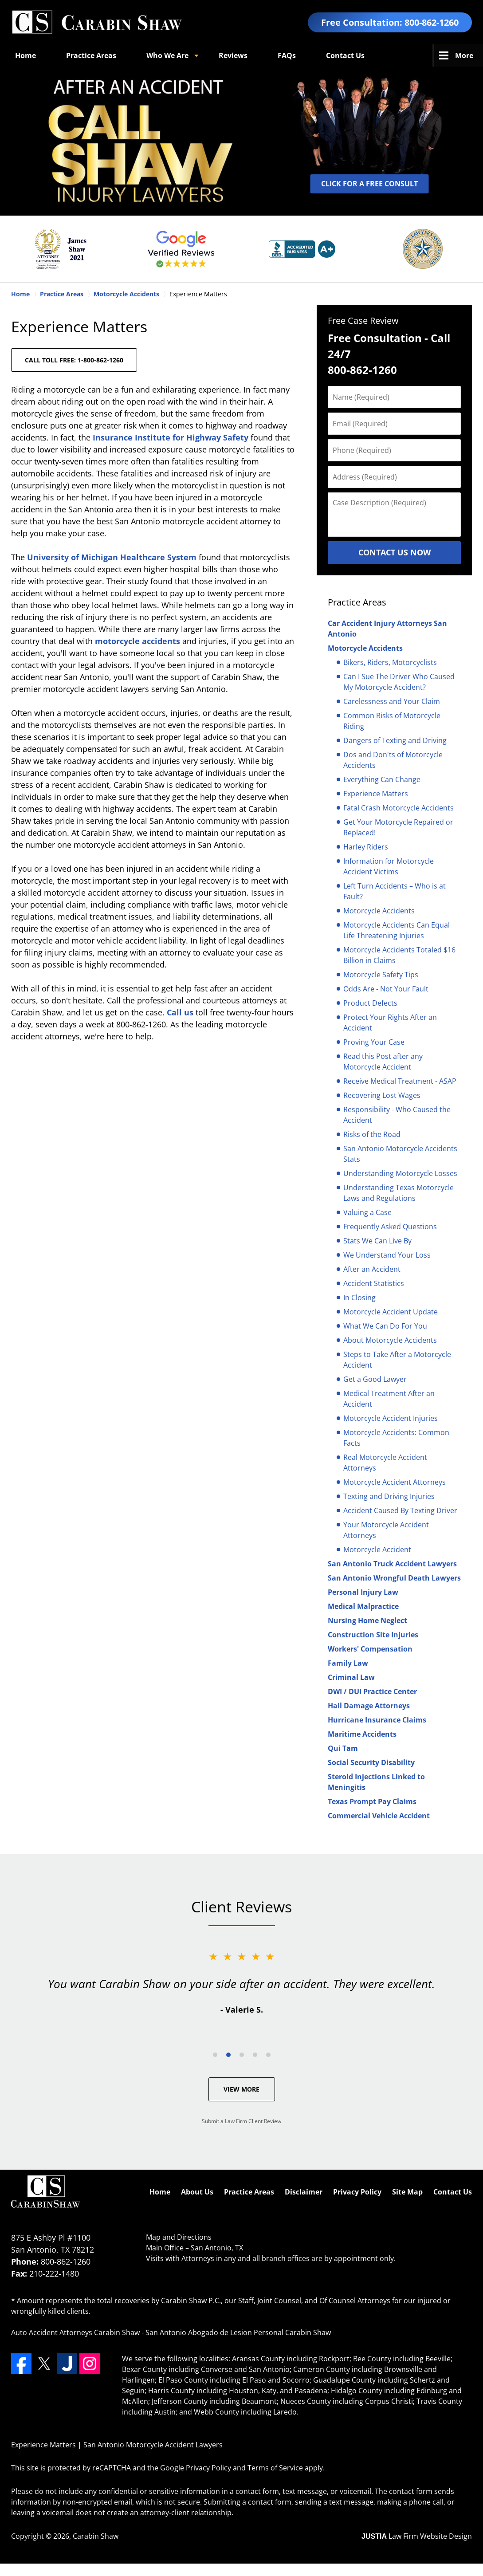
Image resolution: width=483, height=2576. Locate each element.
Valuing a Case (367, 1212)
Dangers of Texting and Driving (395, 740)
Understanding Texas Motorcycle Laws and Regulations (398, 1193)
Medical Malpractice (363, 1606)
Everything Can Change (381, 779)
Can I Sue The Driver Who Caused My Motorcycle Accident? (399, 682)
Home (25, 55)
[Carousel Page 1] (215, 2054)
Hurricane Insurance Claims (377, 1720)
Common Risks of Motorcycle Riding (391, 721)
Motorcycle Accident (377, 1549)
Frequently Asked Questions (390, 1226)
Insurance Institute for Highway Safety (172, 437)
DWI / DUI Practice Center (372, 1691)
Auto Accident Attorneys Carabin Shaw (75, 2332)
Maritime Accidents (362, 1734)
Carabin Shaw (95, 2536)
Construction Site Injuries (373, 1635)
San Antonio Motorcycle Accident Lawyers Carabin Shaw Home (96, 22)
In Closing (359, 1297)
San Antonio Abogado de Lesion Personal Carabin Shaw (238, 2332)
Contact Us (452, 2192)
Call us (180, 1012)
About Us (197, 2192)
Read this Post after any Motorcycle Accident (383, 1061)
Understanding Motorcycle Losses (400, 1173)
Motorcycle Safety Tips (380, 974)
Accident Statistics (373, 1283)
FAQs (287, 55)
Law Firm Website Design (416, 2536)
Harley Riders (365, 847)
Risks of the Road (372, 1134)
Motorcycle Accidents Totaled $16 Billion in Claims (399, 955)
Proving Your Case (373, 1042)
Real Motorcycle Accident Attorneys (385, 1462)
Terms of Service (275, 2468)
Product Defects (370, 1003)
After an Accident (372, 1269)
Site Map (407, 2192)
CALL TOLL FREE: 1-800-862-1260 (74, 360)
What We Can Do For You (385, 1326)
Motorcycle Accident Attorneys (394, 1482)
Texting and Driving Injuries (389, 1496)
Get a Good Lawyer (375, 1379)
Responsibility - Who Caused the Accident (397, 1115)
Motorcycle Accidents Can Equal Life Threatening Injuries (396, 930)
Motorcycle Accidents (365, 648)
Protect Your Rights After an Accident (390, 1022)
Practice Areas (91, 55)
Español (389, 55)
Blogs (335, 55)
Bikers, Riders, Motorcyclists (390, 662)
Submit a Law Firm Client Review (241, 2121)
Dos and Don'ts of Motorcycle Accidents (393, 760)
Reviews (233, 55)
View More (241, 2089)
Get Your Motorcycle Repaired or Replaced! (398, 827)
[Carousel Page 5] (268, 2054)
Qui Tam (343, 1748)
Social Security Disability (371, 1762)
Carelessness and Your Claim (391, 701)
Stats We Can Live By (377, 1241)
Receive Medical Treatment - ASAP (399, 1081)
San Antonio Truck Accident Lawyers (392, 1564)
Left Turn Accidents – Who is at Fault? (394, 891)
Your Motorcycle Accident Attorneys (386, 1530)
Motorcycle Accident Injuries (390, 1418)
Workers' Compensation (370, 1649)
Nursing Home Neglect (367, 1620)
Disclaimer (303, 2192)
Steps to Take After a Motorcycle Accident (397, 1359)
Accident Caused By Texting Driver (400, 1510)
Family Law (348, 1663)
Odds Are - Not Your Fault (385, 989)
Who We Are (167, 55)
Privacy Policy (357, 2192)
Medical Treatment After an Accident (389, 1398)
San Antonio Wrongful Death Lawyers (394, 1578)
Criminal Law (351, 1677)
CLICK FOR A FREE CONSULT (369, 184)
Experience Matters (375, 793)
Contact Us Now (394, 552)
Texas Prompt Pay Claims (372, 1801)
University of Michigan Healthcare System (113, 557)
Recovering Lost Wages (381, 1095)
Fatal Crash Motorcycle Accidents (398, 808)
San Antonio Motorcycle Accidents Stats (400, 1154)
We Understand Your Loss (387, 1255)
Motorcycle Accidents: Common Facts (396, 1438)
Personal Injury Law (363, 1592)
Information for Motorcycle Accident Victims (388, 866)
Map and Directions (179, 2237)
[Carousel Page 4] (255, 2054)
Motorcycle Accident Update (390, 1312)
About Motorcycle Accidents (390, 1340)
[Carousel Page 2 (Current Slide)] (228, 2054)
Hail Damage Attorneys (369, 1706)
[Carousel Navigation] (241, 2054)
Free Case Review (363, 320)
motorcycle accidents (138, 641)
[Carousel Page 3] (241, 2054)
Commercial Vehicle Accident (379, 1816)
